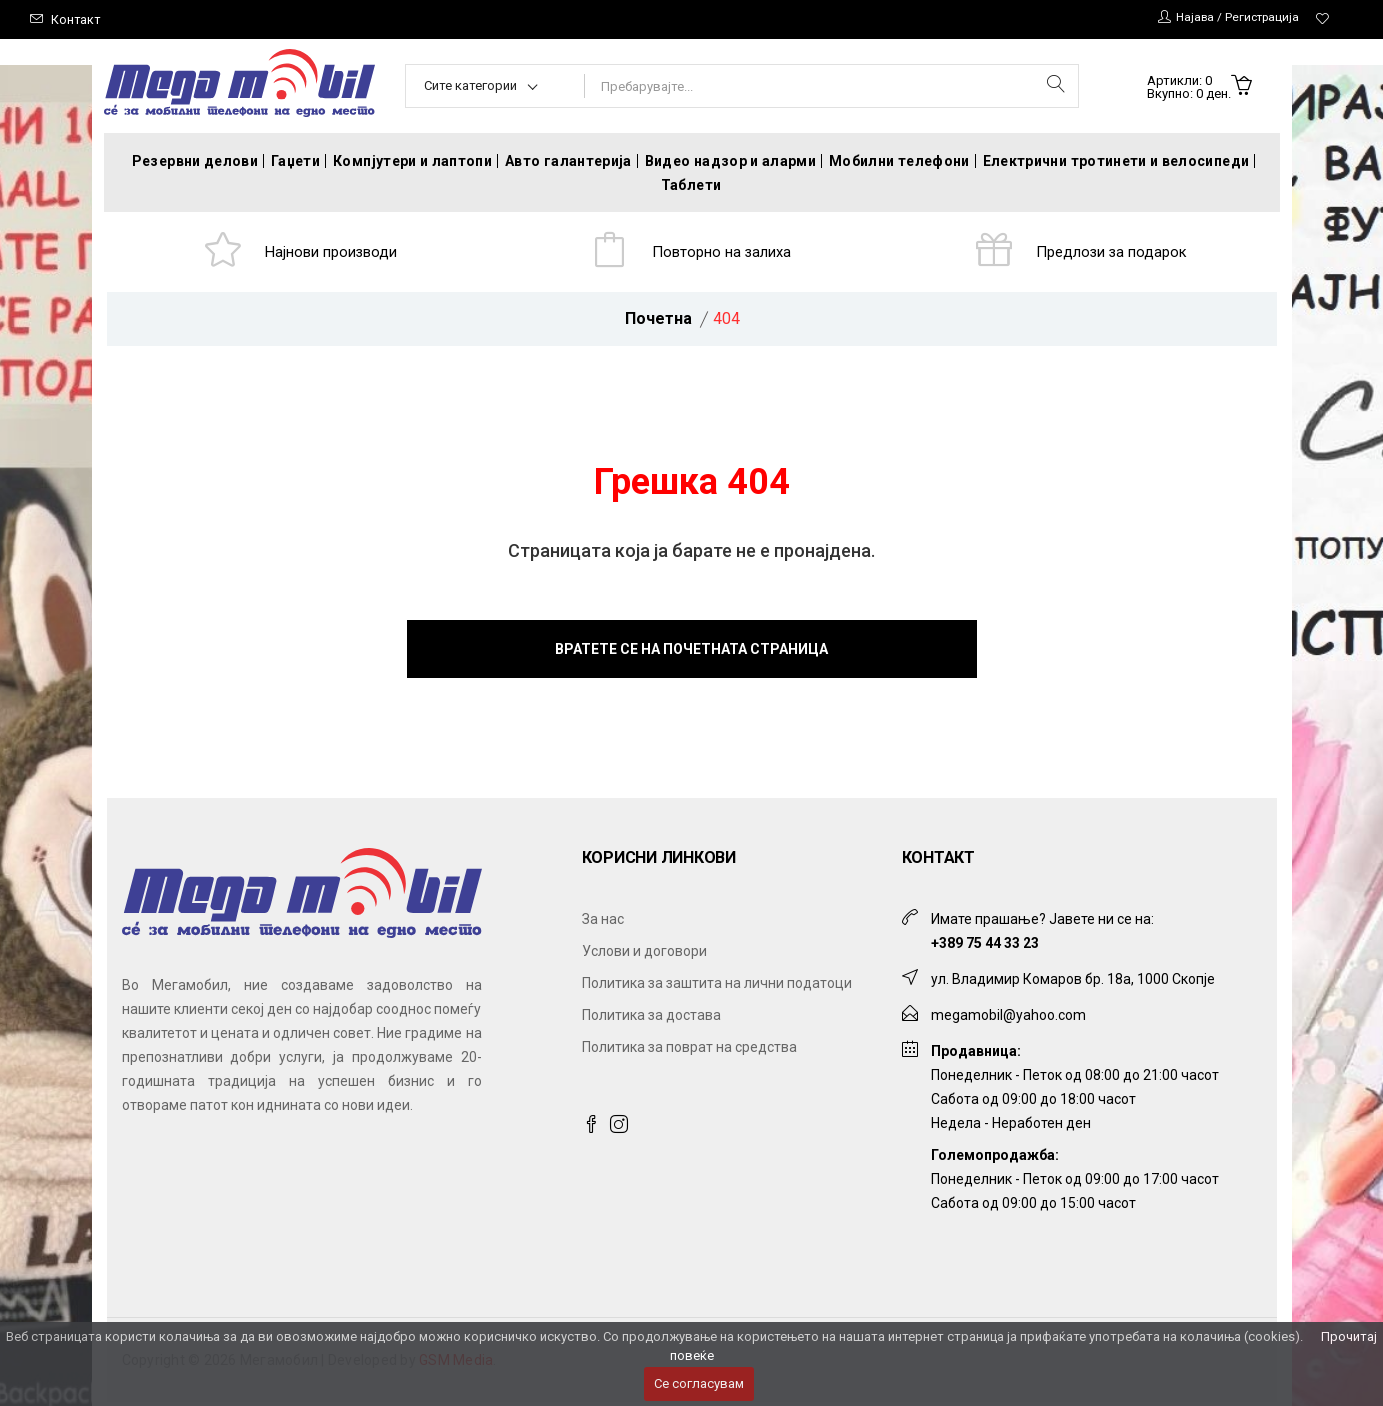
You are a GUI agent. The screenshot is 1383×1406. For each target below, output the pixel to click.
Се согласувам (699, 1383)
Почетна (658, 322)
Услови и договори (644, 955)
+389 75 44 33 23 (985, 947)
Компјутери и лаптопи (412, 161)
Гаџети (295, 161)
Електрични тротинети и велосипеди (1116, 161)
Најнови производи (333, 253)
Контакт (76, 19)
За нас (603, 923)
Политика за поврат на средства (689, 1051)
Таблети (691, 185)
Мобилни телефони (899, 161)
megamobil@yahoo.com (1008, 1019)
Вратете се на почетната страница (691, 653)
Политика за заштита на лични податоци (717, 987)
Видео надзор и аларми (730, 161)
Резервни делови (195, 161)
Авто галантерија (568, 161)
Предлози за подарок (1113, 253)
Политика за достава (651, 1019)
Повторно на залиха (723, 253)
